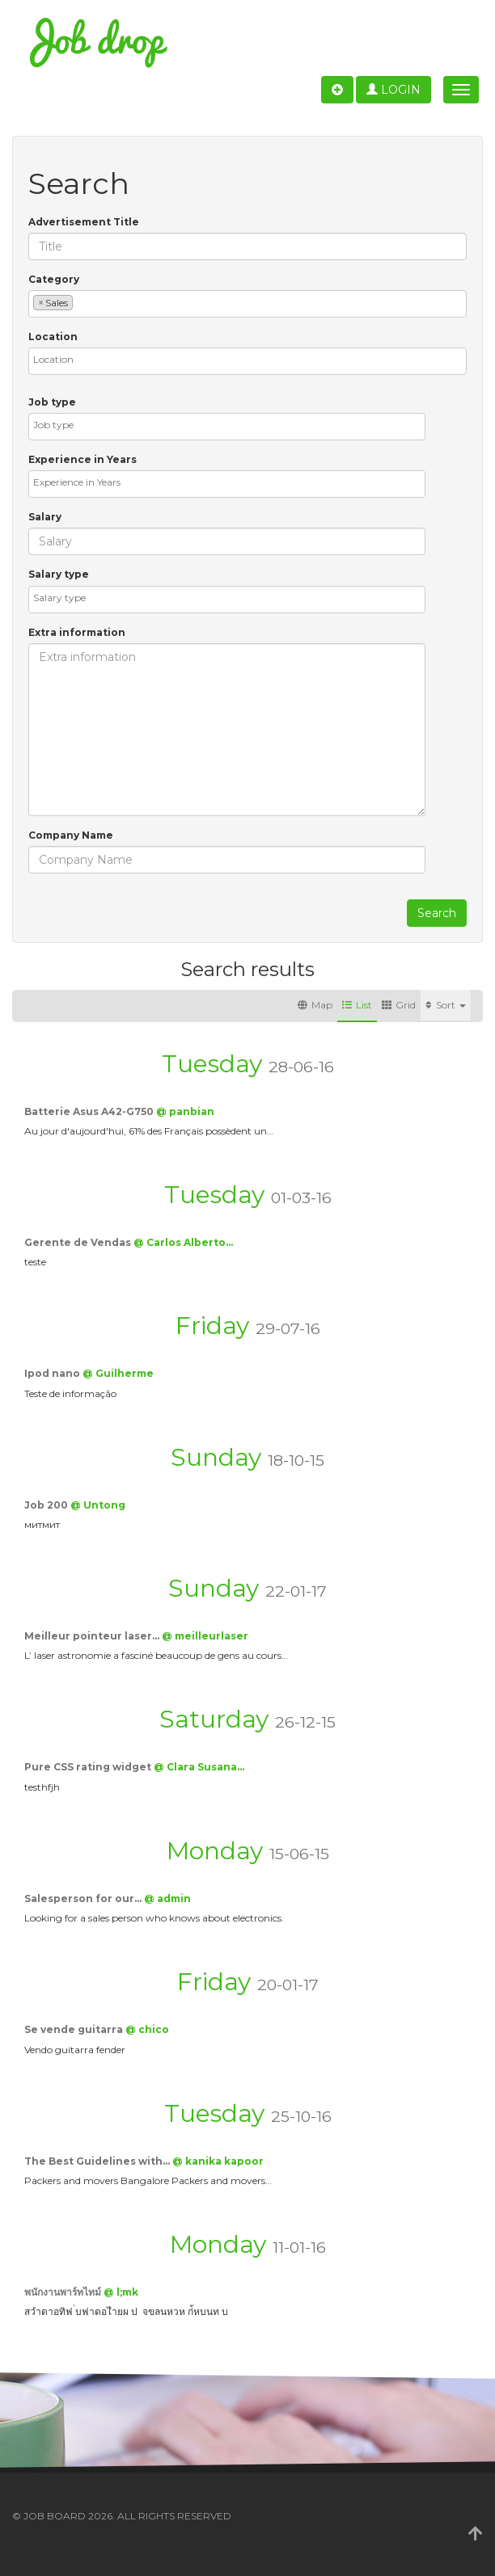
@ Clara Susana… (199, 1767)
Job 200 (47, 1505)
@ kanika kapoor (218, 2161)
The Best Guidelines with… (98, 2161)
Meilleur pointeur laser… (93, 1636)
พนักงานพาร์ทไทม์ (64, 2292)
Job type (52, 402)
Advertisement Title (83, 222)
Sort (445, 1005)
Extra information (76, 632)
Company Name (70, 835)
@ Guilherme (118, 1373)
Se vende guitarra (74, 2029)
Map (315, 1005)
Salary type (58, 574)
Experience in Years (82, 459)
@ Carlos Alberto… (183, 1242)
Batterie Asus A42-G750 (90, 1111)
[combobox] (247, 304)
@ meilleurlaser (205, 1636)
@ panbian (185, 1111)
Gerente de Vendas (78, 1242)
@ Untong (97, 1505)
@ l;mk (121, 2292)
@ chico (147, 2029)
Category (53, 279)
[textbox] (80, 302)
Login (393, 89)
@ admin (167, 1898)
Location (53, 336)
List (357, 1005)
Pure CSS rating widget (89, 1767)
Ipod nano (53, 1373)
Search (436, 913)
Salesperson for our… (84, 1898)
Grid (399, 1005)
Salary (44, 517)
